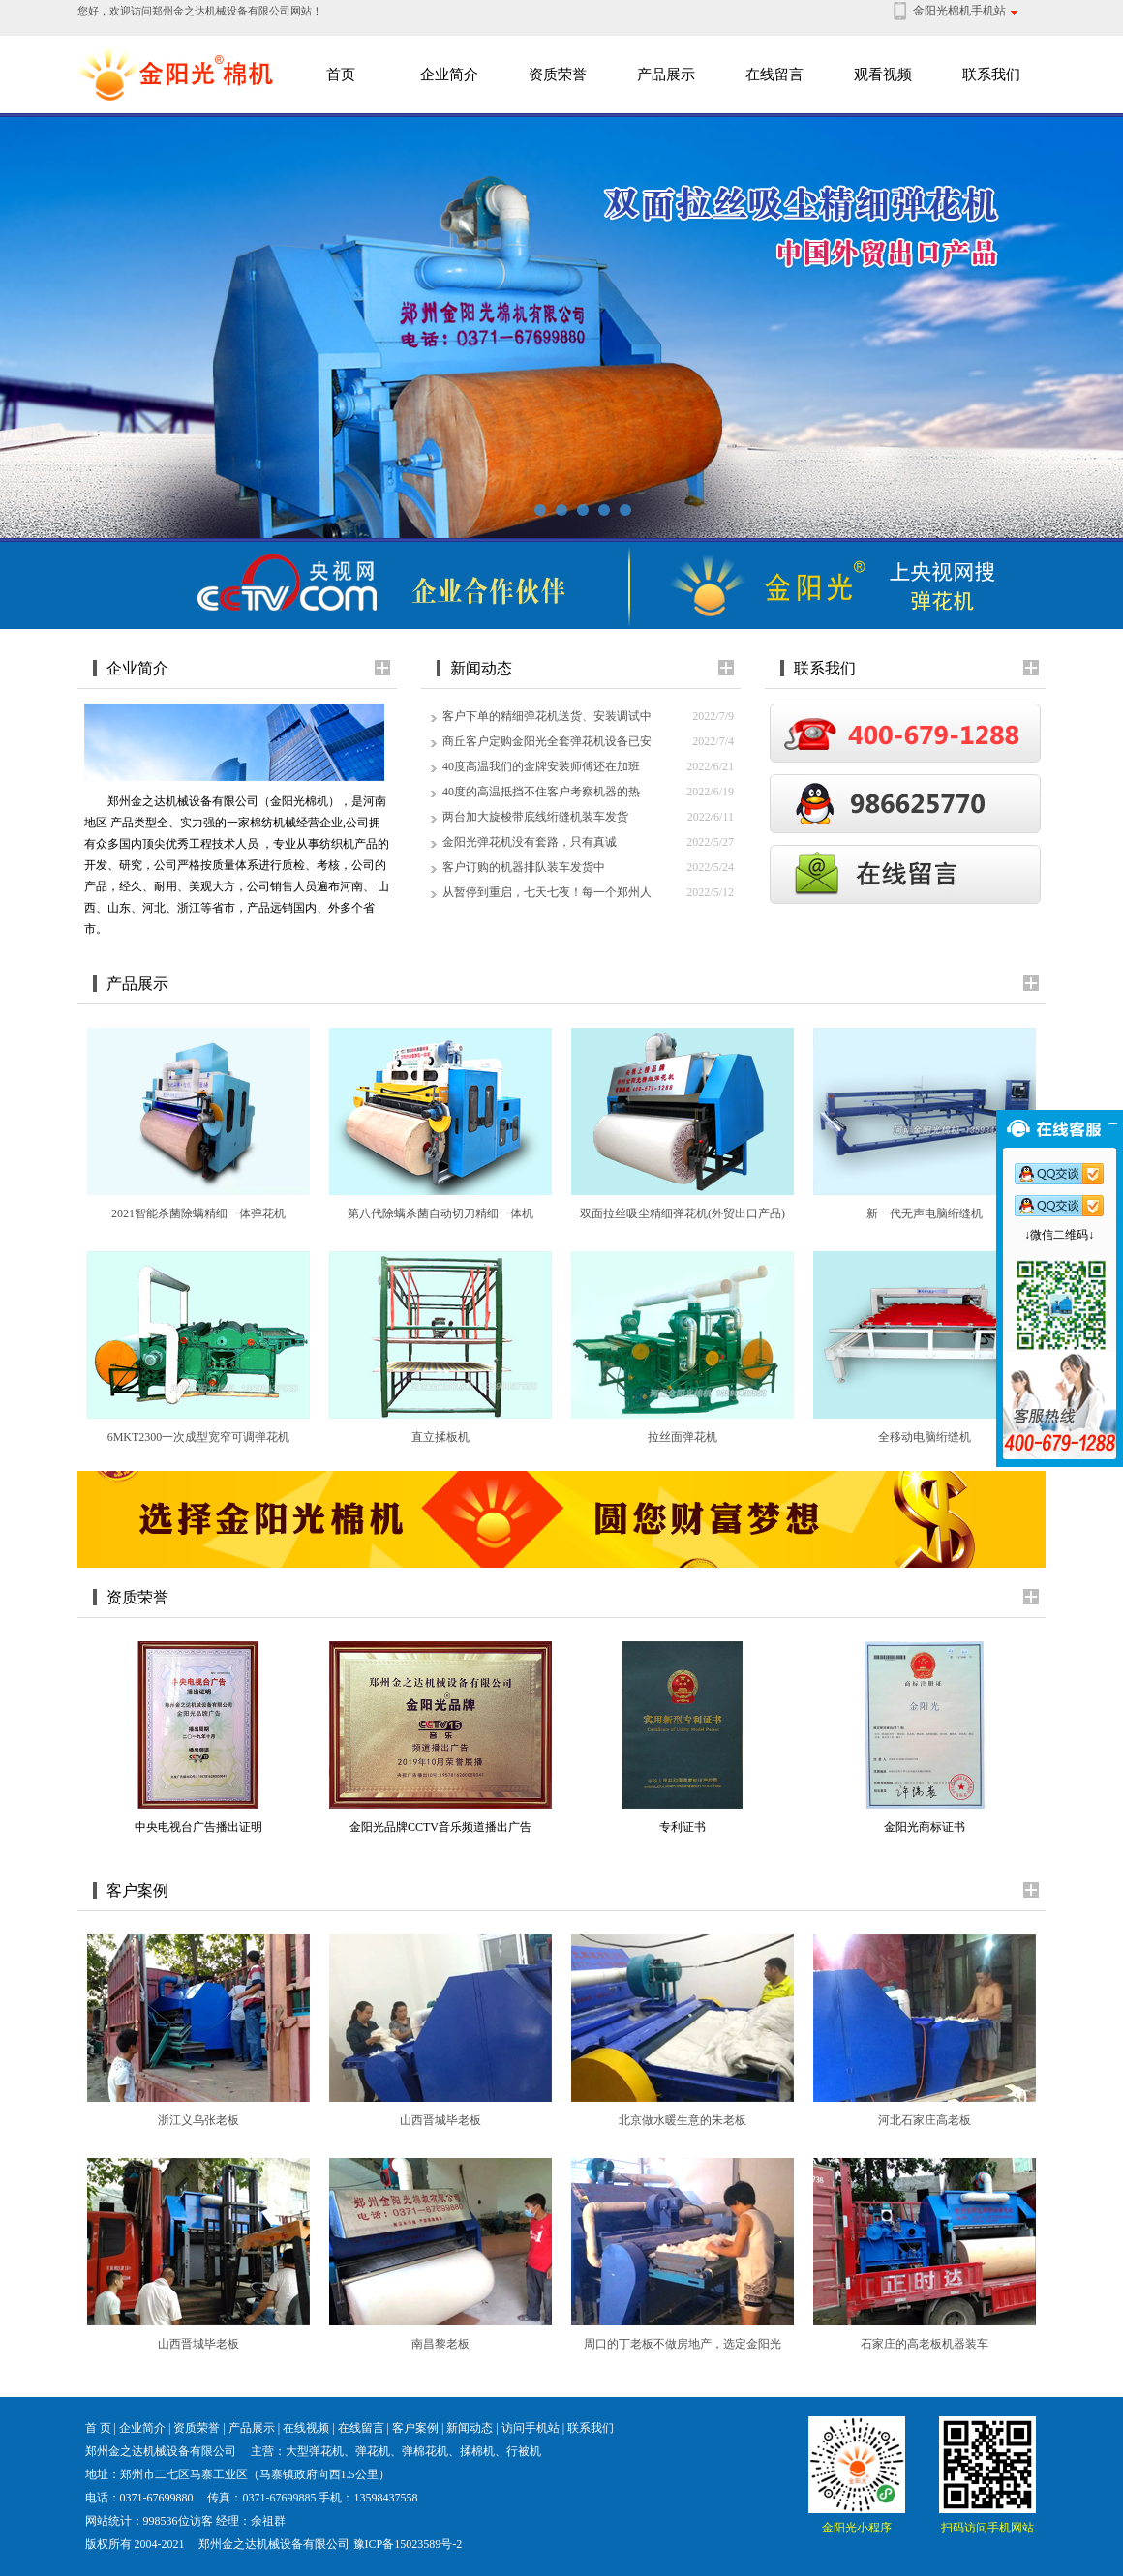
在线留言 (774, 74)
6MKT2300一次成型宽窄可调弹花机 (198, 1437)
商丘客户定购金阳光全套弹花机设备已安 (547, 741)
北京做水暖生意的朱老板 (682, 2120)
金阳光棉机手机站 (959, 10)
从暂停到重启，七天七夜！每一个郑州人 (547, 892)
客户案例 (415, 2428)
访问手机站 (530, 2428)
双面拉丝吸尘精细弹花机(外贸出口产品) (682, 1213)
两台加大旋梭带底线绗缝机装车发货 (535, 817)
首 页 (98, 2428)
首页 (340, 74)
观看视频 (883, 74)
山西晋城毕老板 (440, 2120)
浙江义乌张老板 (198, 2120)
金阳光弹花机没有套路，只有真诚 (529, 842)
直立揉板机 (440, 1437)
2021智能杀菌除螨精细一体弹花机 (198, 1213)
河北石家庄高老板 (924, 2120)
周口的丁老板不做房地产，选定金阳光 (682, 2344)
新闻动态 (469, 2428)
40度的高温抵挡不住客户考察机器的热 (541, 791)
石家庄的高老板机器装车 (924, 2344)
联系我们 (991, 74)
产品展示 (666, 74)
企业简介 (449, 74)
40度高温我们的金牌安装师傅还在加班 (541, 766)
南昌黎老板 (440, 2344)
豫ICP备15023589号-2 (408, 2544)
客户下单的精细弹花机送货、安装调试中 (547, 716)
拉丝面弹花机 (682, 1437)
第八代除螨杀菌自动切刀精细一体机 (440, 1213)
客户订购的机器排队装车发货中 (523, 867)
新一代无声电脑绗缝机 (924, 1213)
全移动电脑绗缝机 (924, 1437)
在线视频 (306, 2428)
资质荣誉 (558, 74)
